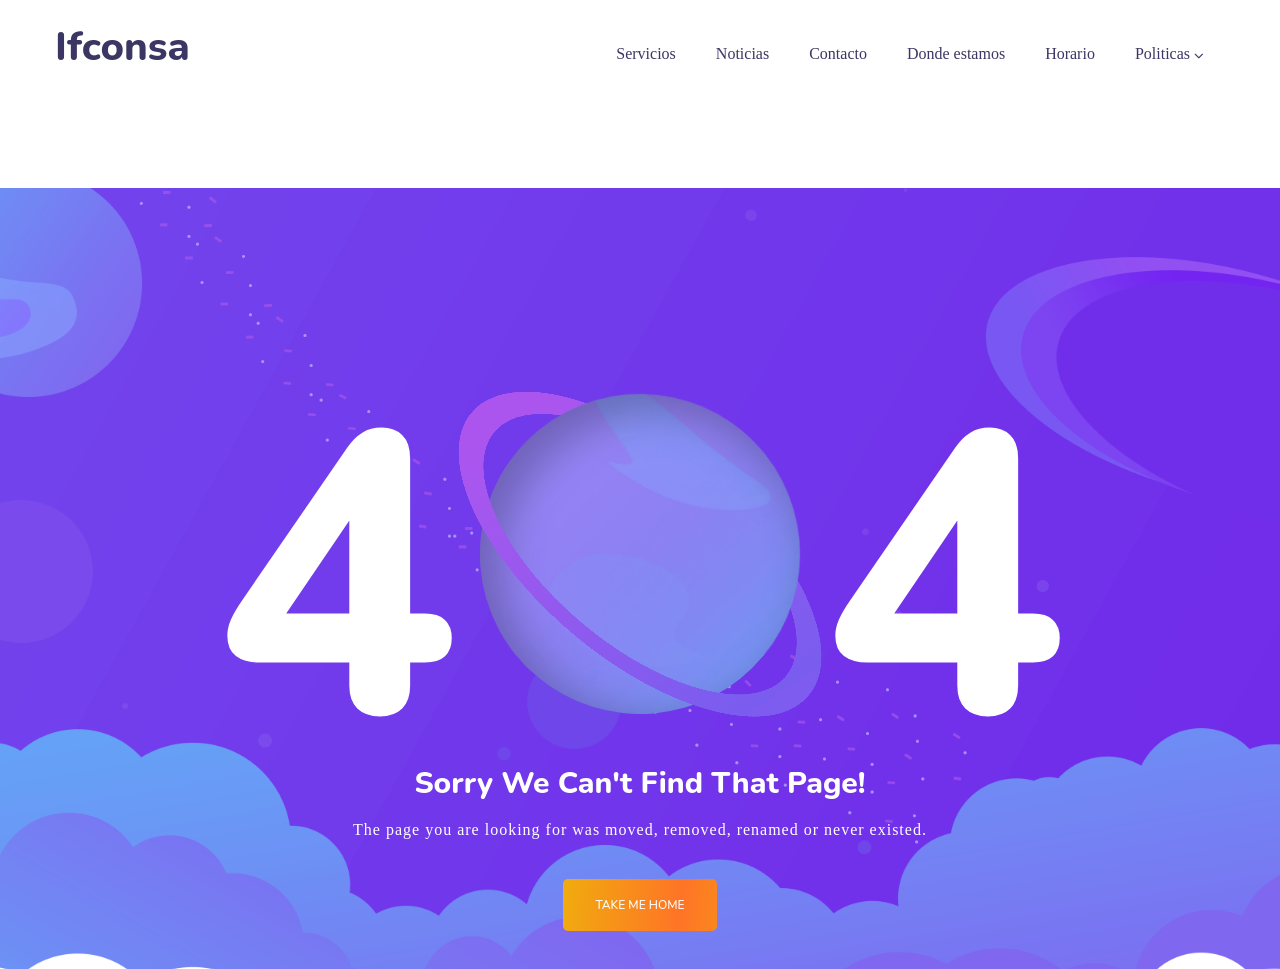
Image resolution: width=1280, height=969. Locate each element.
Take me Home (639, 905)
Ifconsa (122, 47)
